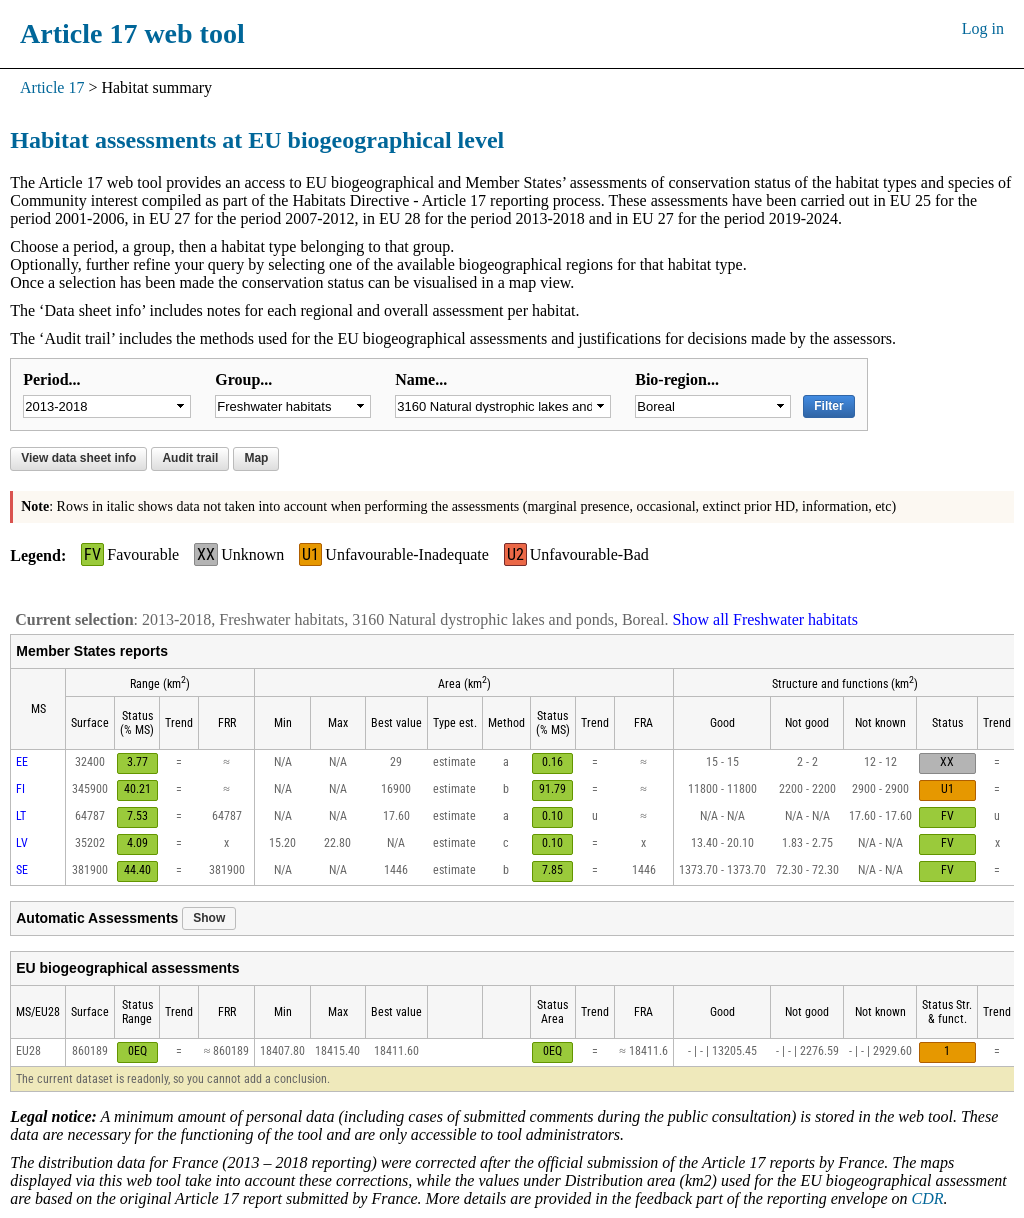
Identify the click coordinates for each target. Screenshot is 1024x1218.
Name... (421, 379)
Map (256, 458)
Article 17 (52, 87)
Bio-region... (677, 379)
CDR (928, 1198)
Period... (51, 379)
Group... (243, 379)
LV (22, 843)
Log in (983, 28)
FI (20, 789)
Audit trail (190, 458)
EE (22, 762)
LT (21, 816)
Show (209, 918)
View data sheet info (78, 458)
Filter (828, 406)
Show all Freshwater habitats (765, 619)
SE (22, 870)
